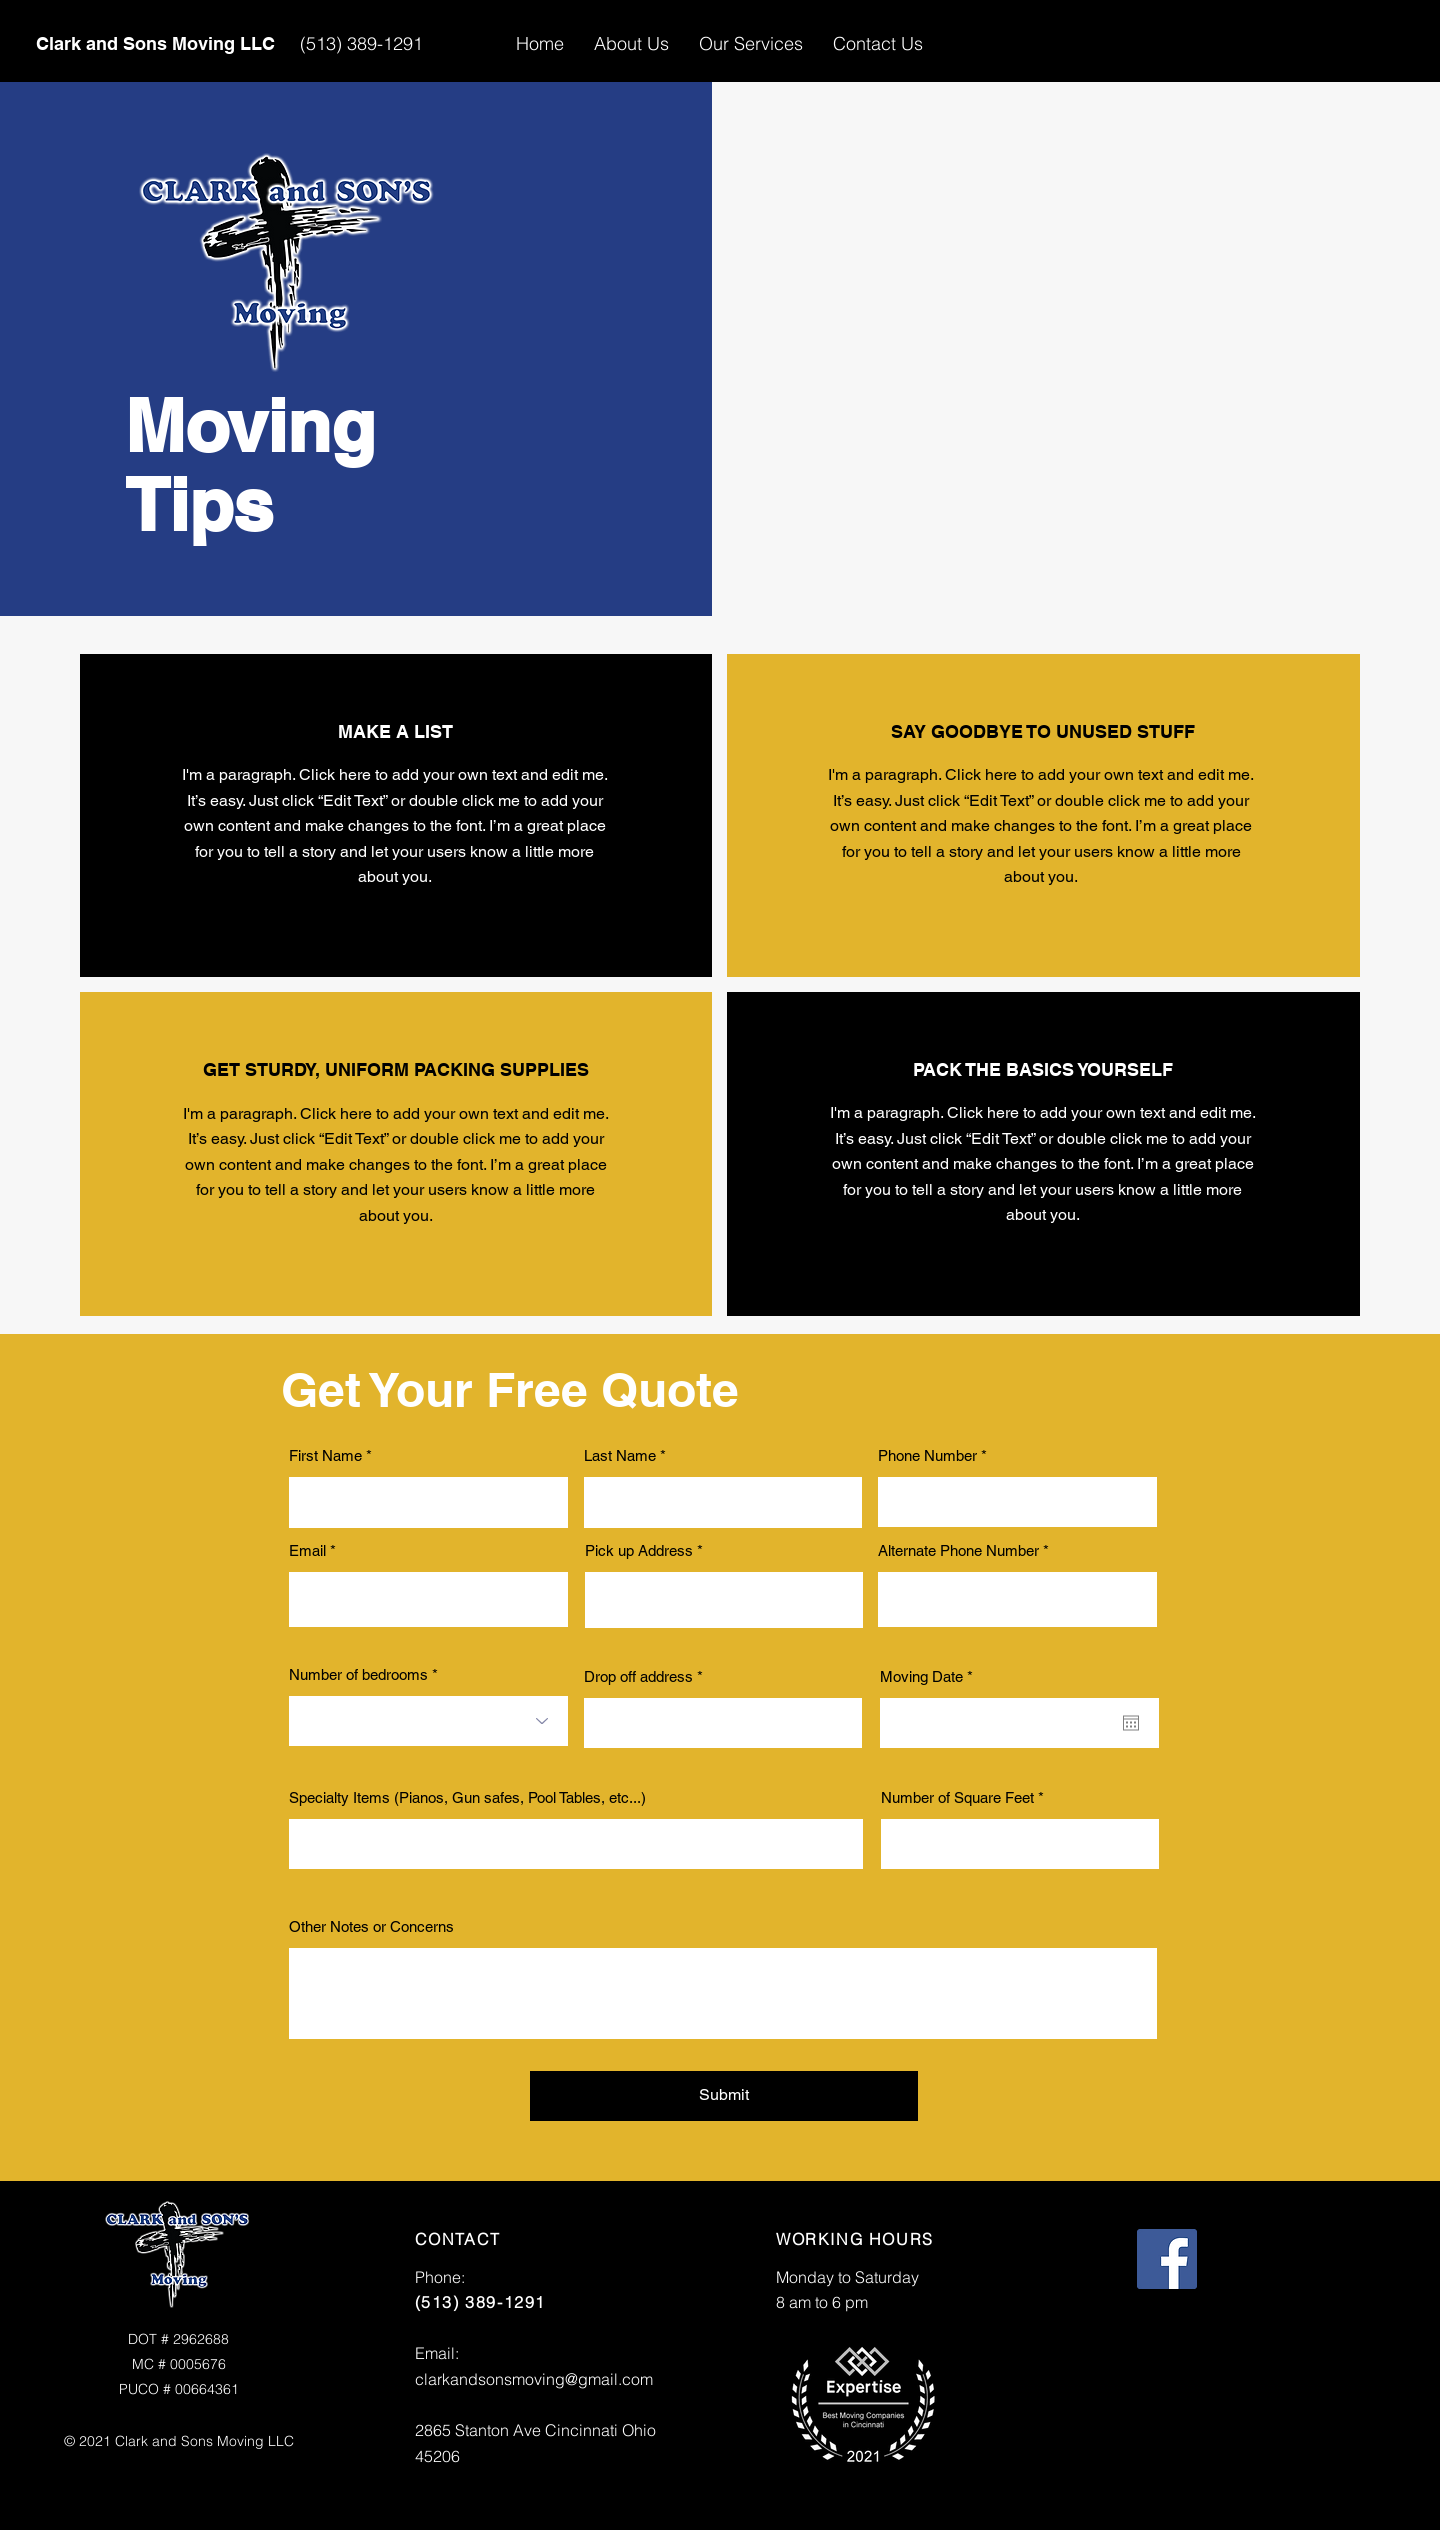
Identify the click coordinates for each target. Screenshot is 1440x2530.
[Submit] (724, 2096)
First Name (325, 1455)
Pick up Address (639, 1550)
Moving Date (930, 1676)
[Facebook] (1167, 2259)
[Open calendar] (1131, 1723)
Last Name (620, 1455)
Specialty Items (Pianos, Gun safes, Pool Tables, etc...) (467, 1797)
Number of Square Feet (957, 1797)
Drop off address (638, 1676)
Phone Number (927, 1455)
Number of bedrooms (358, 1674)
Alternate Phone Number (958, 1550)
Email (307, 1550)
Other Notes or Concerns (371, 1926)
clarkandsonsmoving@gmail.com (534, 2379)
